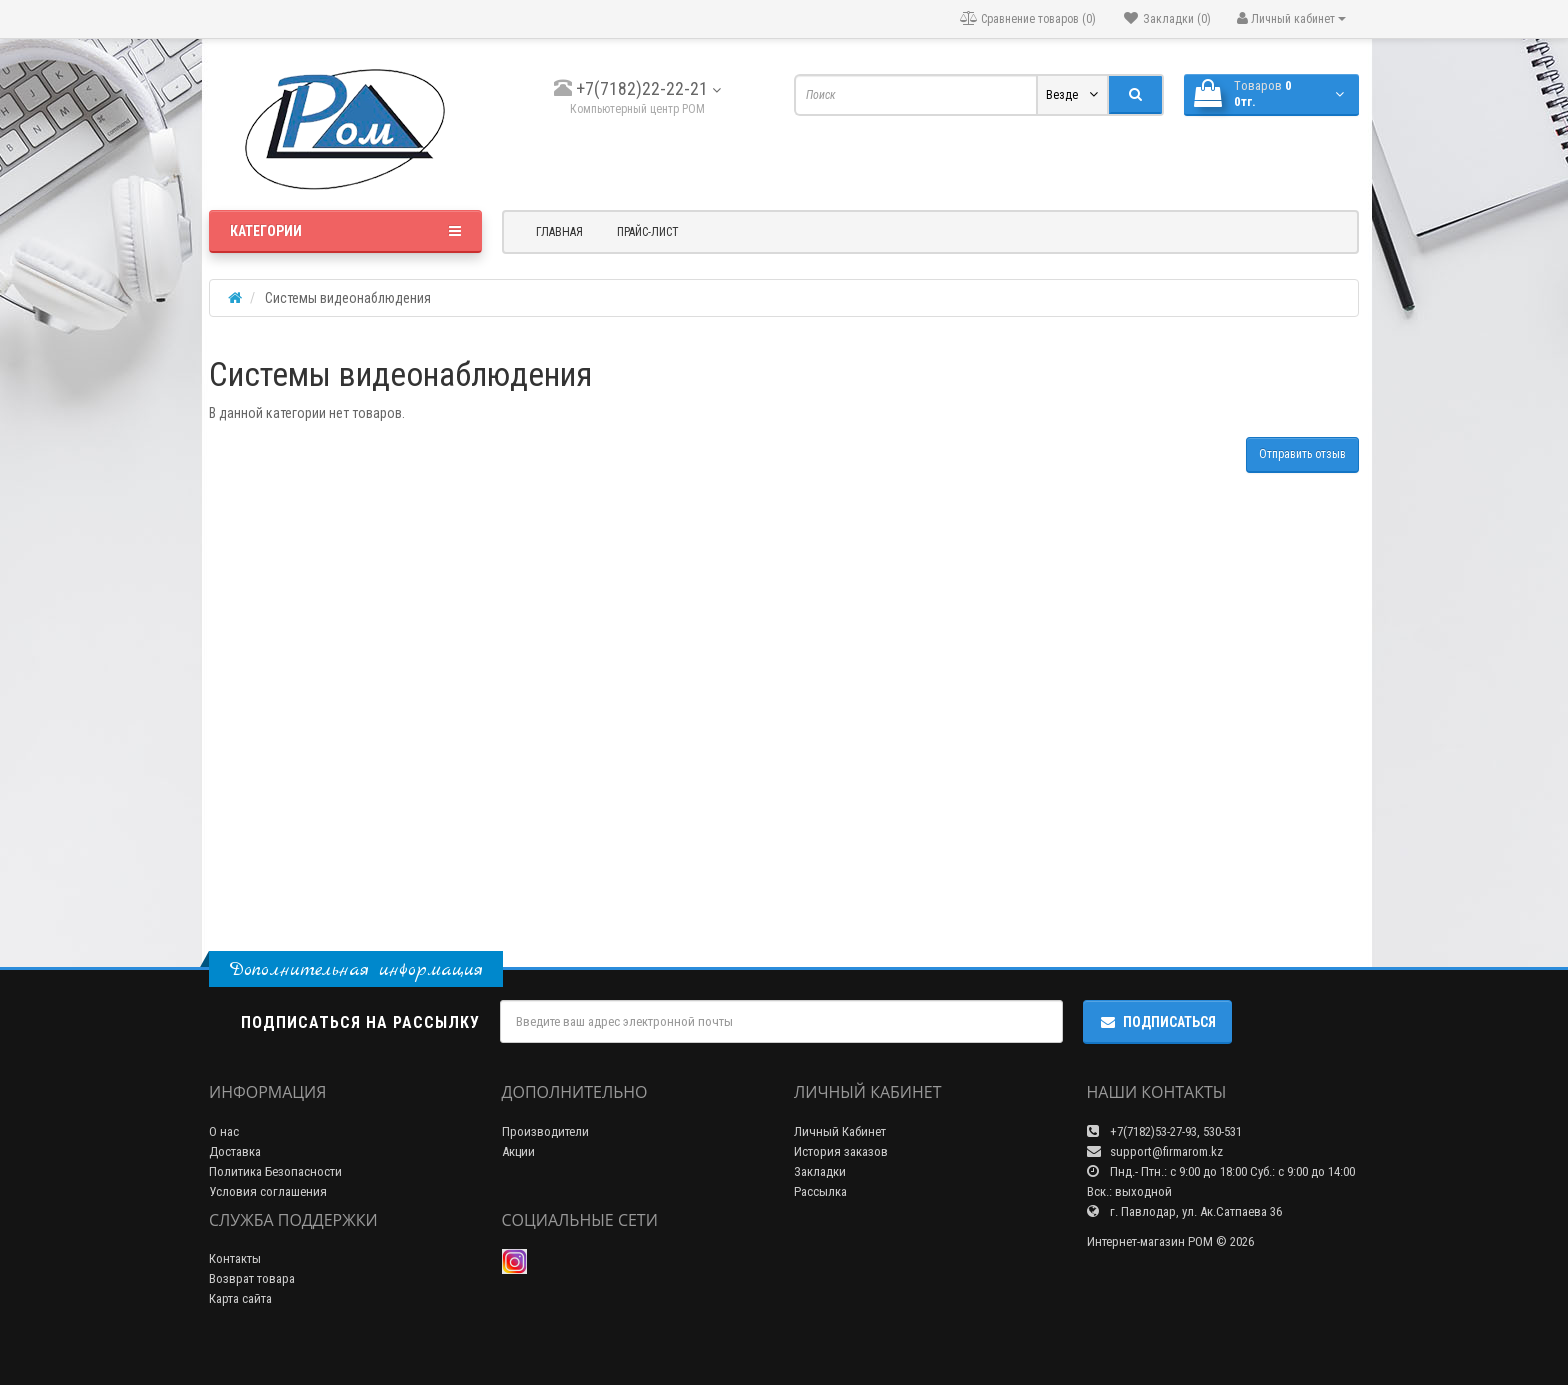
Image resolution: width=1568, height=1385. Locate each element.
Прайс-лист (648, 232)
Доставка (235, 1151)
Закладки (820, 1171)
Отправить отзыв (1302, 454)
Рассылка (820, 1191)
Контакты (235, 1258)
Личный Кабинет (840, 1131)
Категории (345, 231)
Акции (518, 1151)
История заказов (841, 1151)
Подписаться (1157, 1022)
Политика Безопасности (275, 1171)
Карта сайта (240, 1298)
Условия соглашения (268, 1191)
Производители (545, 1131)
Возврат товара (252, 1278)
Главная (559, 232)
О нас (224, 1131)
